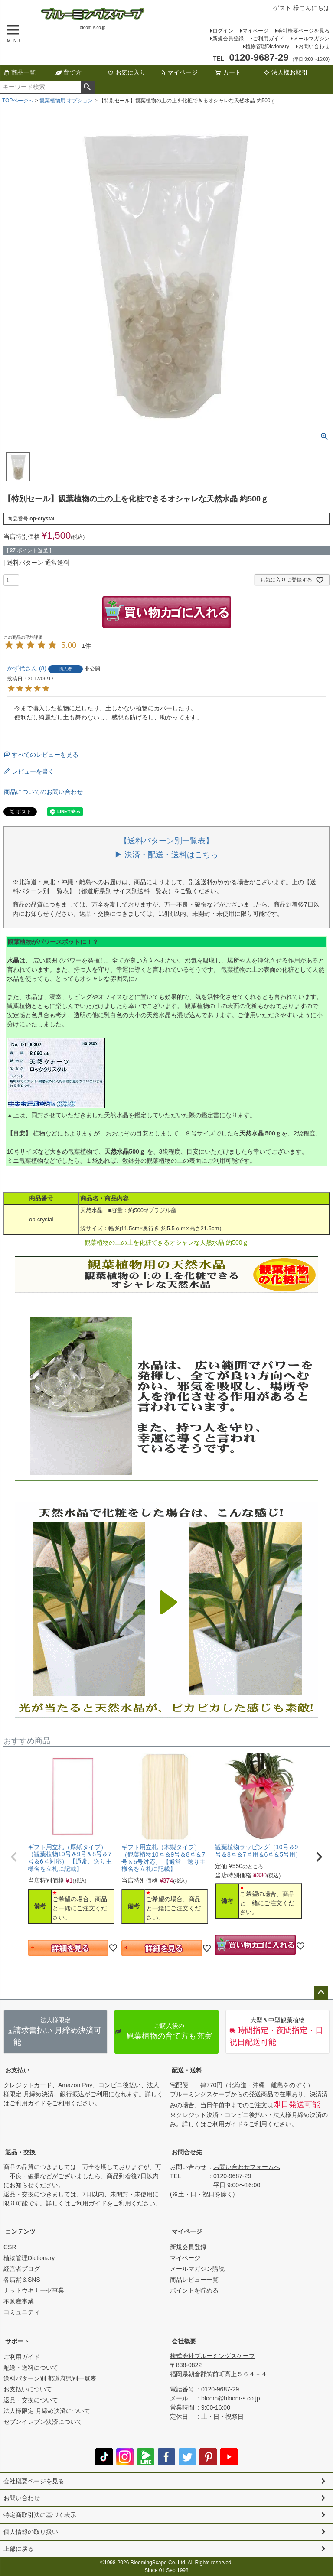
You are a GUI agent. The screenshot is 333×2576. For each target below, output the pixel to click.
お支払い (17, 2070)
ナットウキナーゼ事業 (33, 2290)
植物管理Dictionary (267, 46)
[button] (13, 1857)
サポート (17, 2341)
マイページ (255, 31)
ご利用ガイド (268, 39)
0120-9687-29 (232, 2176)
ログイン (222, 31)
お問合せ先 (187, 2152)
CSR (9, 2247)
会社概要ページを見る (304, 31)
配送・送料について (30, 2367)
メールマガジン (311, 39)
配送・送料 (187, 2070)
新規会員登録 (228, 39)
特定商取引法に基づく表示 (39, 2514)
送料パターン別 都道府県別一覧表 (49, 2378)
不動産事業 (18, 2301)
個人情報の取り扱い (30, 2531)
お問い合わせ (314, 46)
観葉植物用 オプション (66, 101)
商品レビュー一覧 (194, 2279)
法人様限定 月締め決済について (46, 2410)
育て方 (69, 72)
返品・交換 (20, 2152)
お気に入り (127, 72)
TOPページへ (17, 101)
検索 (87, 87)
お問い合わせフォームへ (246, 2166)
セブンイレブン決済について (42, 2421)
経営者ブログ (21, 2268)
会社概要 (184, 2341)
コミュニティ (21, 2312)
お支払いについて (27, 2389)
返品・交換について (30, 2400)
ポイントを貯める (194, 2290)
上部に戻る (18, 2548)
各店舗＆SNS (21, 2279)
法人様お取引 (286, 72)
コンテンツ (20, 2231)
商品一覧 (19, 72)
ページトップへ (321, 1993)
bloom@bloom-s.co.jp (230, 2398)
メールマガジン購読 (197, 2268)
